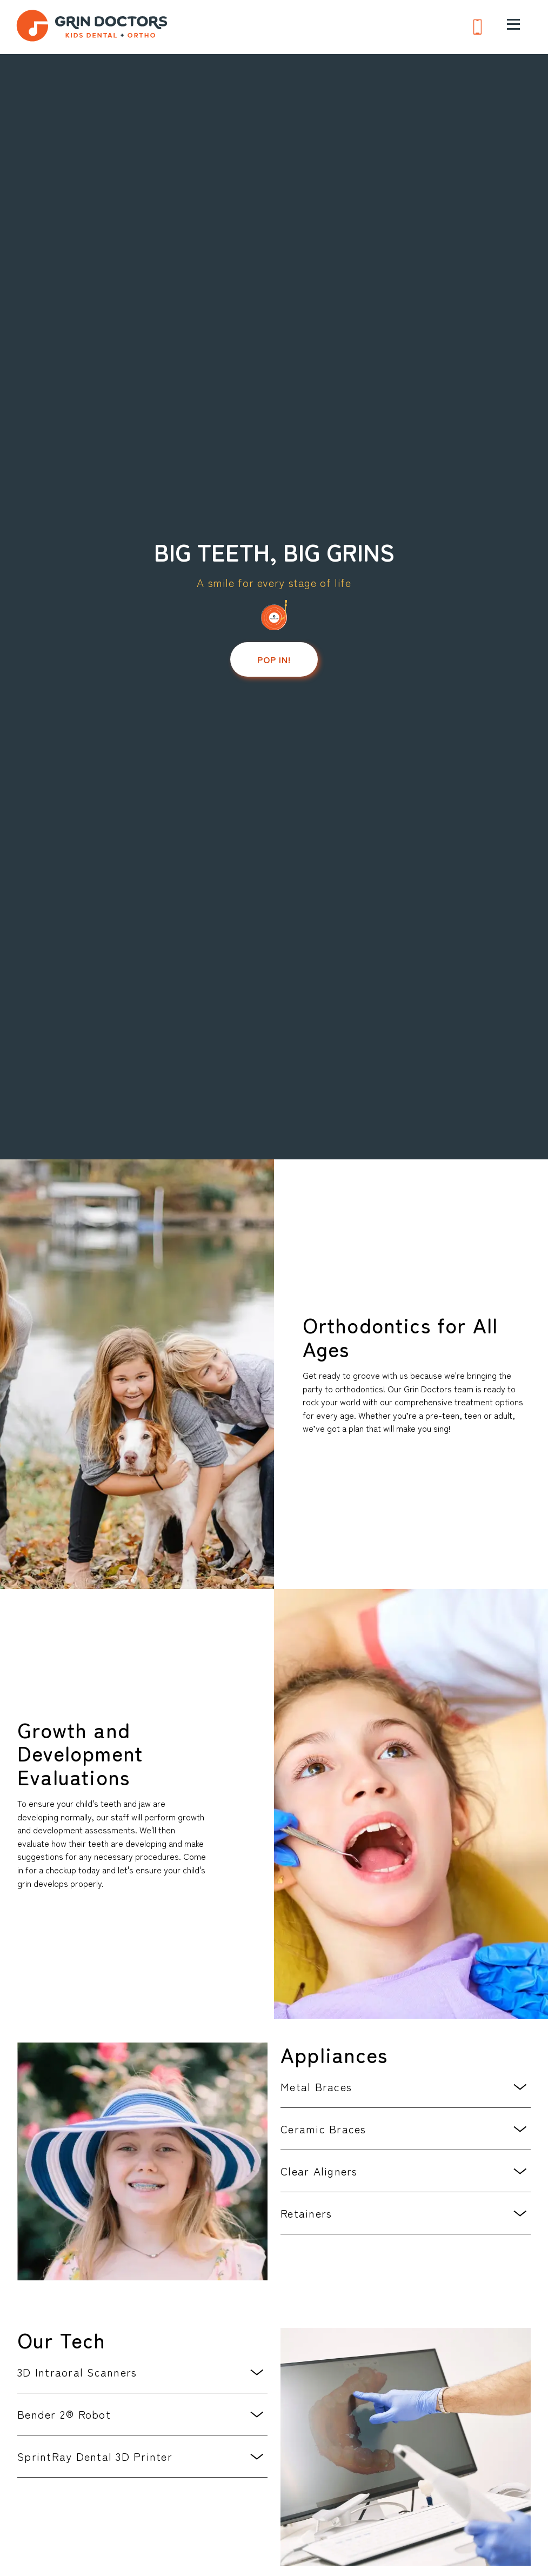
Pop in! (274, 659)
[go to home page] (92, 27)
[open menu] (513, 24)
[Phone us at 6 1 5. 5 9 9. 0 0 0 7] (477, 28)
